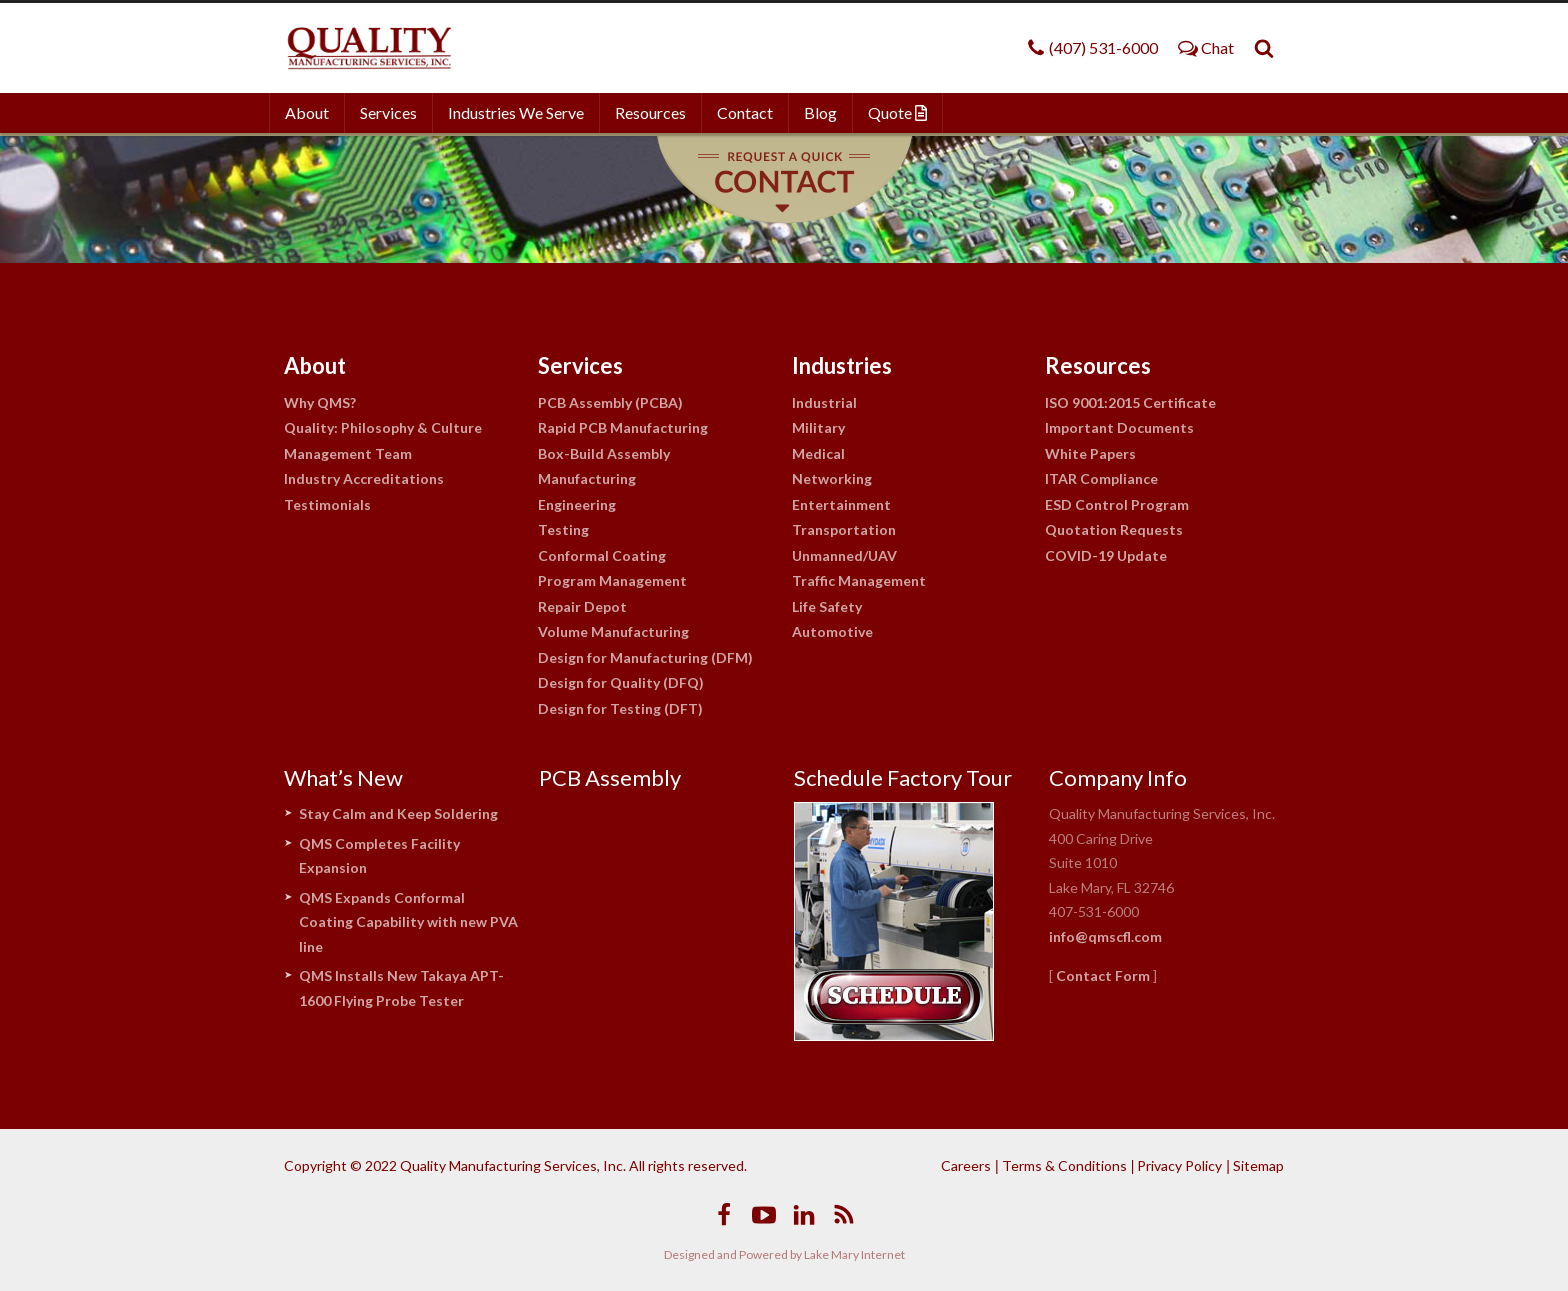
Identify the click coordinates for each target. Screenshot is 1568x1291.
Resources (650, 112)
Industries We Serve (516, 112)
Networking (832, 478)
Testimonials (327, 504)
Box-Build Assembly (604, 453)
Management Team (348, 453)
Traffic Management (859, 580)
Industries (842, 365)
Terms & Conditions (1064, 1165)
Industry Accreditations (364, 478)
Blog (820, 112)
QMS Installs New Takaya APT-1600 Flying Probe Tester (401, 988)
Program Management (612, 580)
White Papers (1090, 453)
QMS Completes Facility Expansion (379, 856)
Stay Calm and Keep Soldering (398, 813)
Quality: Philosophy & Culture (383, 427)
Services (388, 112)
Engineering (577, 504)
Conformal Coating (602, 555)
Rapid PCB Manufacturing (623, 427)
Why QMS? (320, 402)
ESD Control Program (1117, 504)
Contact (745, 112)
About (307, 112)
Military (818, 427)
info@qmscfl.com (1105, 936)
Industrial (824, 402)
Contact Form (1103, 975)
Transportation (844, 529)
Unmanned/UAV (844, 555)
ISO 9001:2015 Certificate (1130, 402)
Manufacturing (587, 478)
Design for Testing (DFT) (620, 708)
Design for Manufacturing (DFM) (645, 657)
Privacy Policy (1179, 1165)
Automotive (832, 631)
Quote (897, 112)
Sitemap (1258, 1165)
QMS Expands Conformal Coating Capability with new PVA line (408, 922)
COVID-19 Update (1106, 555)
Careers (966, 1165)
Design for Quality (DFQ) (621, 682)
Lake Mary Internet (854, 1254)
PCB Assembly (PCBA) (610, 402)
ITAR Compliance (1101, 478)
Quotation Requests (1114, 529)
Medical (818, 453)
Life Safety (827, 606)
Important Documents (1119, 427)
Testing (563, 529)
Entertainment (841, 504)
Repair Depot (582, 606)
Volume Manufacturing (613, 631)
